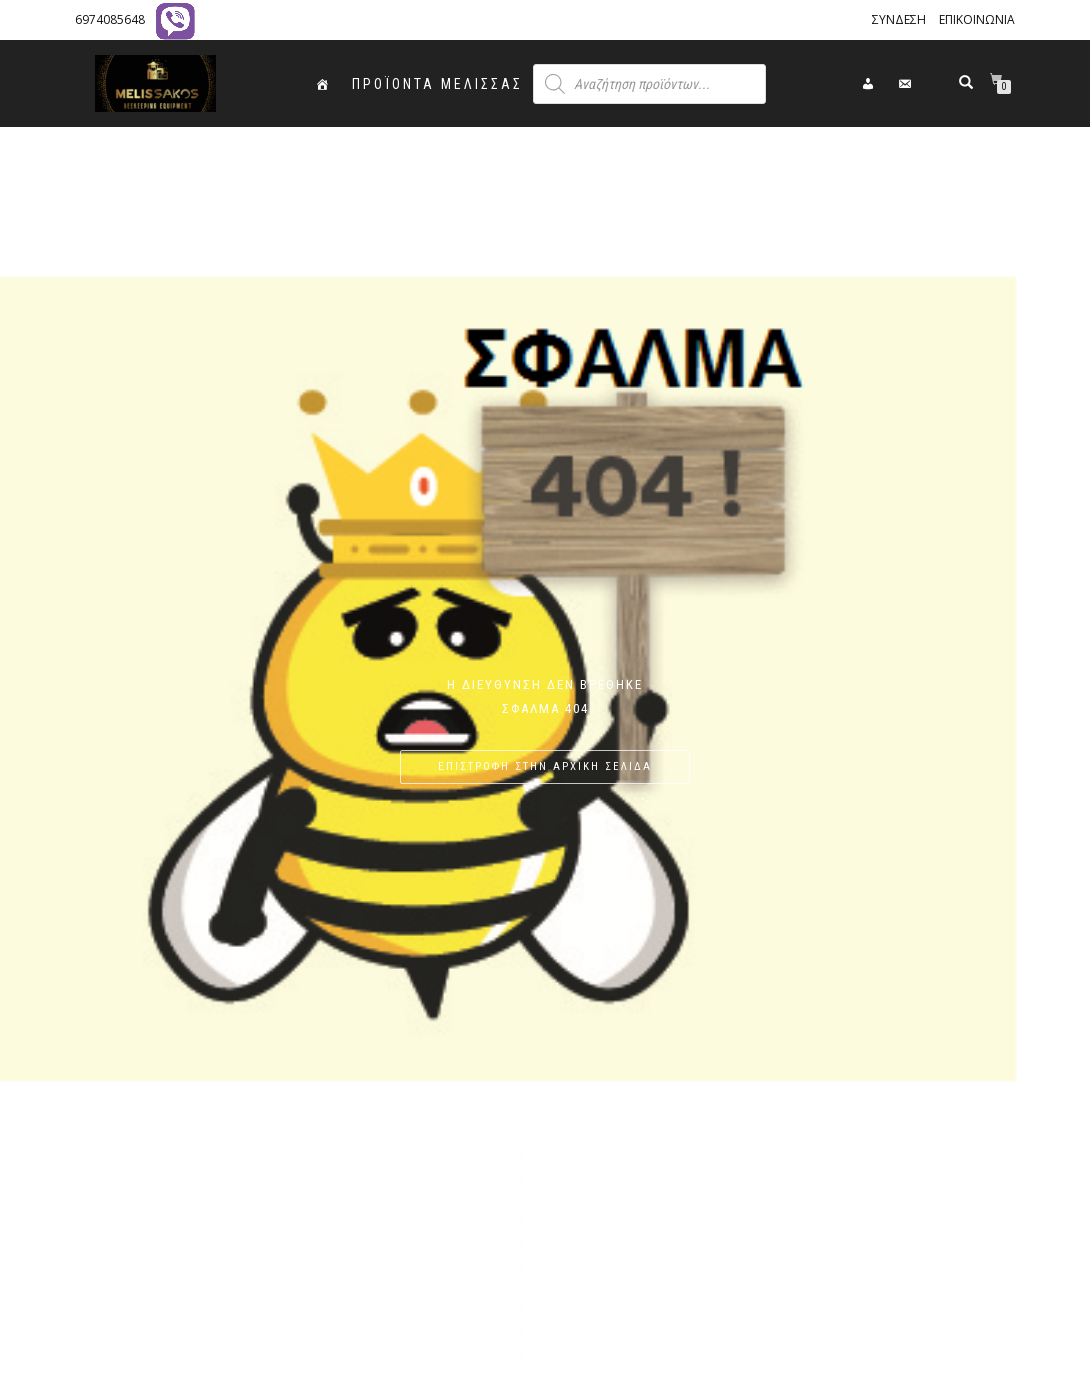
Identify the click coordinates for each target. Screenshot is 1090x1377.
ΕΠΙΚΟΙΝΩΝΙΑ (977, 19)
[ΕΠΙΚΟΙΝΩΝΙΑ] (906, 84)
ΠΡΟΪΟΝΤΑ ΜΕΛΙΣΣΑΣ (437, 84)
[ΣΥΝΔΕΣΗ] (869, 84)
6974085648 (110, 19)
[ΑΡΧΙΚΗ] (323, 84)
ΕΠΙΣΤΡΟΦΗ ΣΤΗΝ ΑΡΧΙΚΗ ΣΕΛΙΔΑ (545, 766)
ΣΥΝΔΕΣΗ (899, 19)
